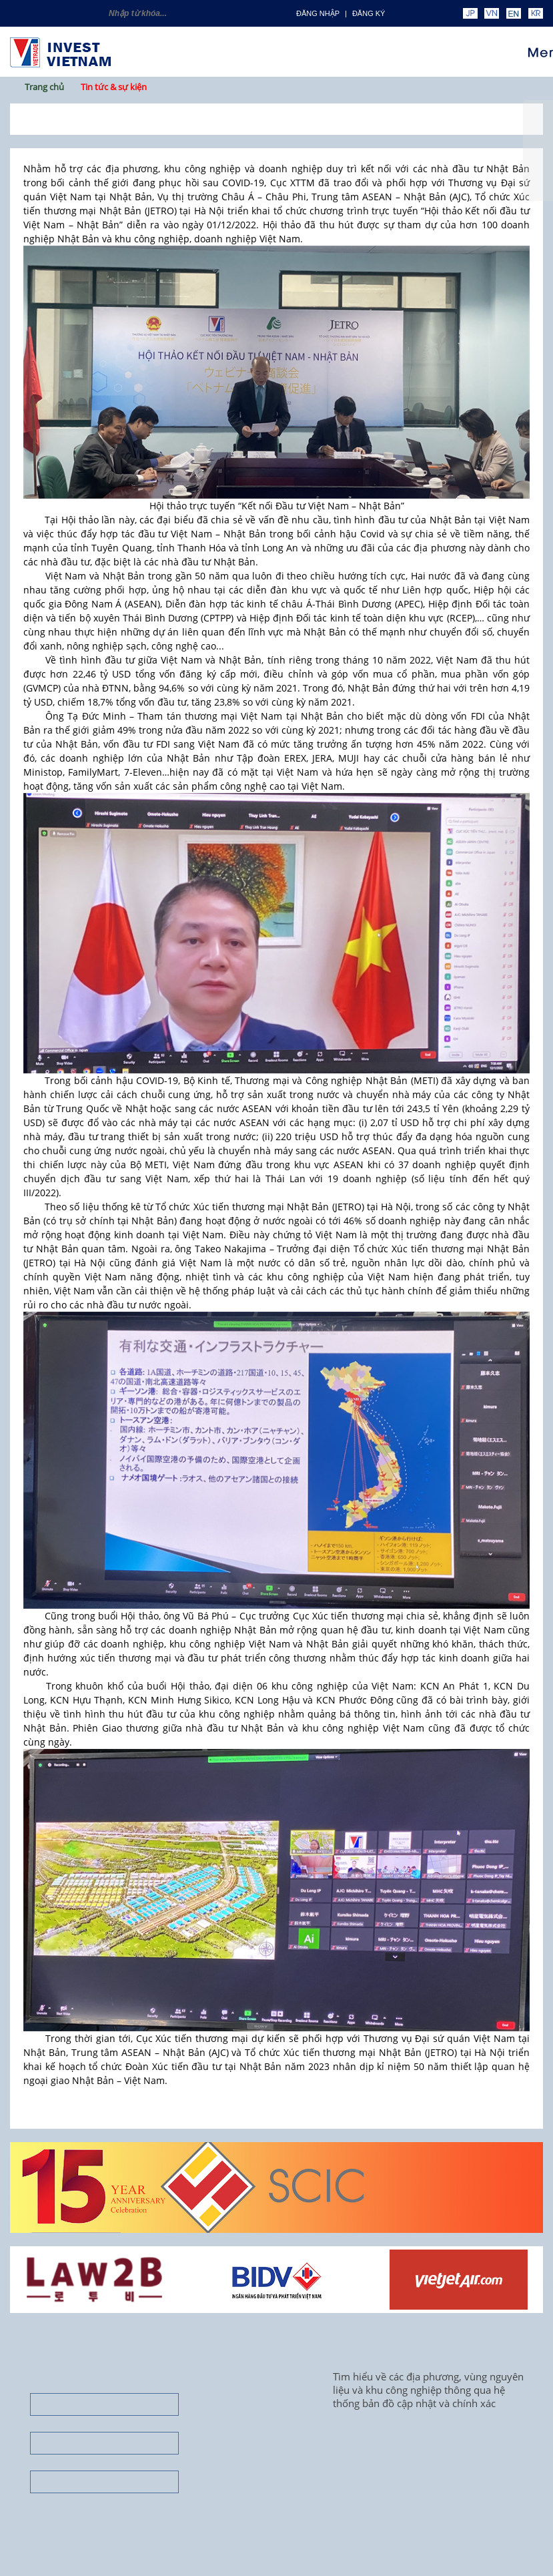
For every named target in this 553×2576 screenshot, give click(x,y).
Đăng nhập (318, 13)
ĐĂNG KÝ (369, 13)
